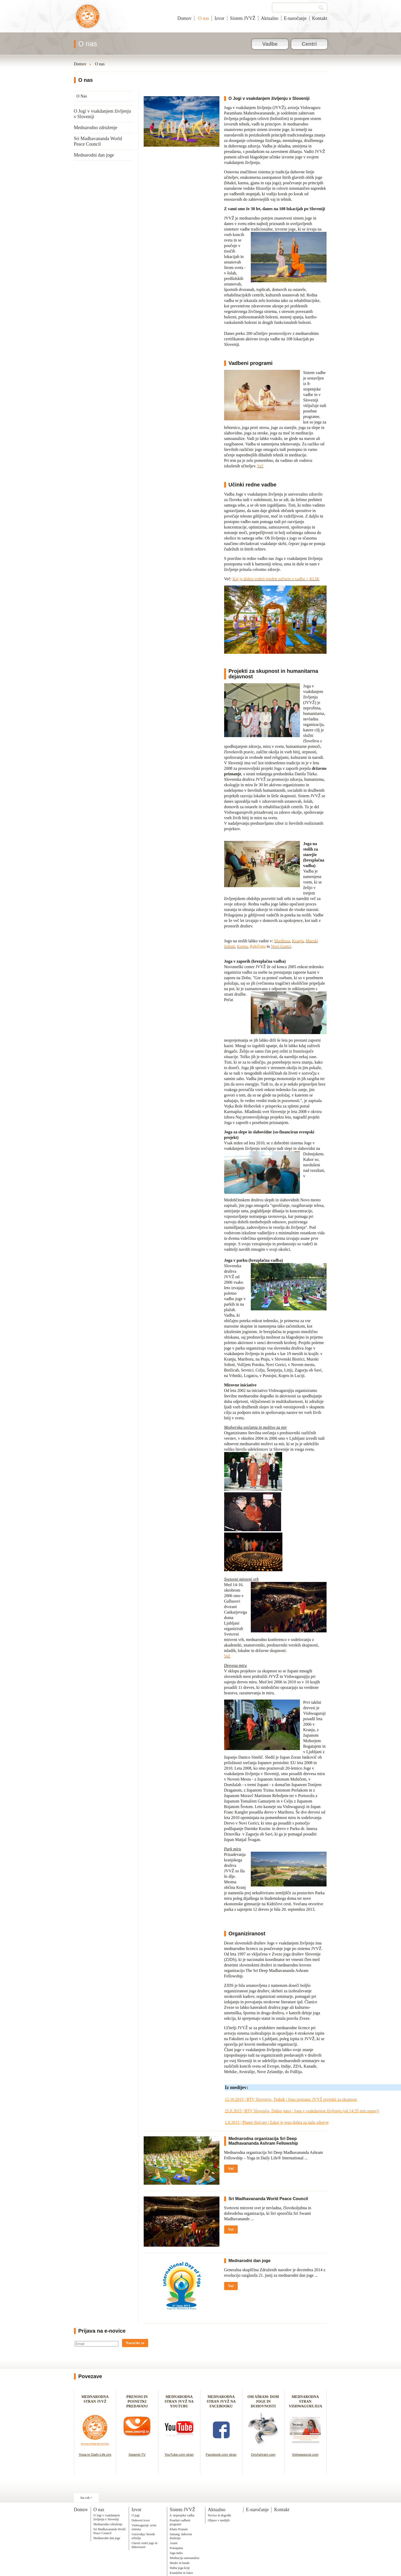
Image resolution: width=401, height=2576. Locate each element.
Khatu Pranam (179, 2529)
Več (260, 466)
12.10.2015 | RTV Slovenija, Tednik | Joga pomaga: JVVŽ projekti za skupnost (291, 2099)
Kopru (242, 946)
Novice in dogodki (219, 2515)
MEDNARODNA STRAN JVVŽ (94, 2401)
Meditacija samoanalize (185, 2558)
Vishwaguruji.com (305, 2455)
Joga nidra (176, 2553)
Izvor (219, 18)
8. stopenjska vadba (182, 2515)
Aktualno (269, 18)
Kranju (298, 941)
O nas (203, 18)
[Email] (96, 2343)
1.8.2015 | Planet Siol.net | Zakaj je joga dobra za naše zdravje (277, 2122)
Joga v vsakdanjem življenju (87, 18)
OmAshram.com (263, 2455)
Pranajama (176, 2548)
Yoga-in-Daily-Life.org (95, 2455)
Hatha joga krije (180, 2568)
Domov (184, 18)
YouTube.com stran (179, 2455)
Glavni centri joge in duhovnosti (145, 2545)
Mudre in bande (180, 2563)
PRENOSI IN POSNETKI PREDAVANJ (137, 2401)
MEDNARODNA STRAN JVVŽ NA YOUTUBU (179, 2401)
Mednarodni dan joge (94, 155)
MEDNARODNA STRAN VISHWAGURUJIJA (305, 2401)
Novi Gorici (281, 946)
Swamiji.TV (137, 2455)
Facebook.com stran (221, 2455)
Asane (174, 2543)
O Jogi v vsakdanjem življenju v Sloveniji (102, 113)
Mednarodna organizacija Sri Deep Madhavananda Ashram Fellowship (263, 2140)
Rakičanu (257, 946)
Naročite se (135, 2343)
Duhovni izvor (141, 2520)
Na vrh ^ (86, 2498)
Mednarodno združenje (95, 127)
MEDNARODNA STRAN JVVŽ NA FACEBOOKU (221, 2401)
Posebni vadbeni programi (180, 2522)
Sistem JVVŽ (242, 18)
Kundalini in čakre (181, 2573)
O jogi (136, 2515)
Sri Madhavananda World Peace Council (98, 141)
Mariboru (282, 941)
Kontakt (319, 18)
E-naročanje (295, 18)
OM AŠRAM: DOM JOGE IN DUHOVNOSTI (263, 2401)
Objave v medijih (219, 2520)
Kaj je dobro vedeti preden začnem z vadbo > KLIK (276, 579)
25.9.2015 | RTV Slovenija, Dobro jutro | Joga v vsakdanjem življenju (283, 2111)
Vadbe (270, 44)
